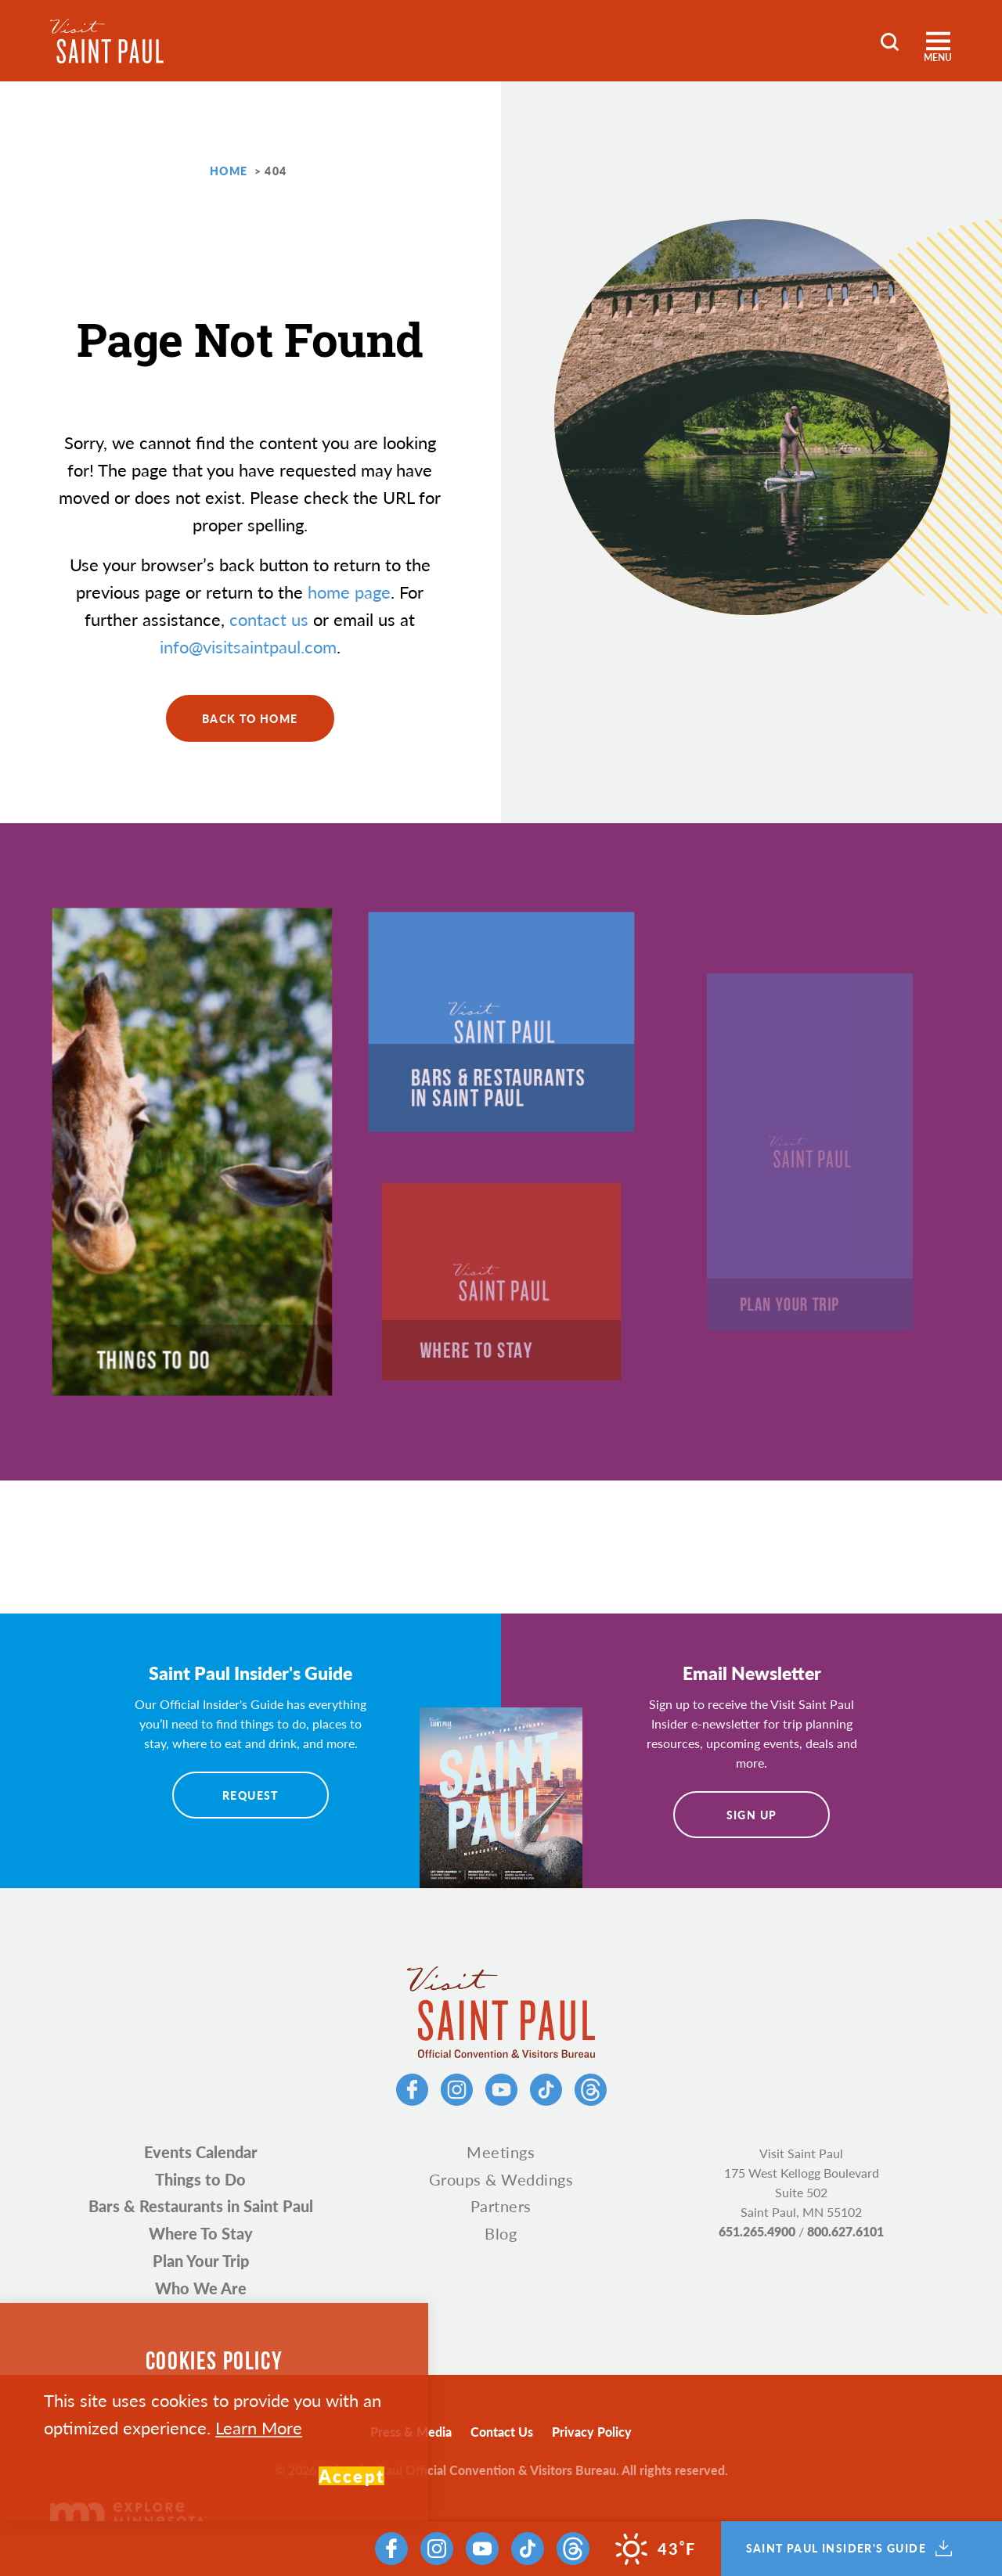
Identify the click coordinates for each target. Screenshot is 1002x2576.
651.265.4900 (757, 2231)
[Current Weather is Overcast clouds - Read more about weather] (655, 2548)
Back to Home (250, 718)
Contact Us (501, 2432)
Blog (501, 2233)
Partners (501, 2206)
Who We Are (201, 2288)
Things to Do (200, 2179)
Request (250, 1795)
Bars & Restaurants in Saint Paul (200, 2206)
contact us (268, 618)
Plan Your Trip (201, 2261)
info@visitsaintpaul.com (248, 646)
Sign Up (751, 1814)
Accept (351, 2475)
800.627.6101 (845, 2231)
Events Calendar (201, 2152)
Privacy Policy (592, 2432)
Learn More (258, 2427)
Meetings (501, 2152)
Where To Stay (201, 2233)
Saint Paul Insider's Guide (849, 2548)
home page (349, 591)
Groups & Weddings (501, 2179)
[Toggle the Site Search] (890, 40)
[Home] (107, 41)
